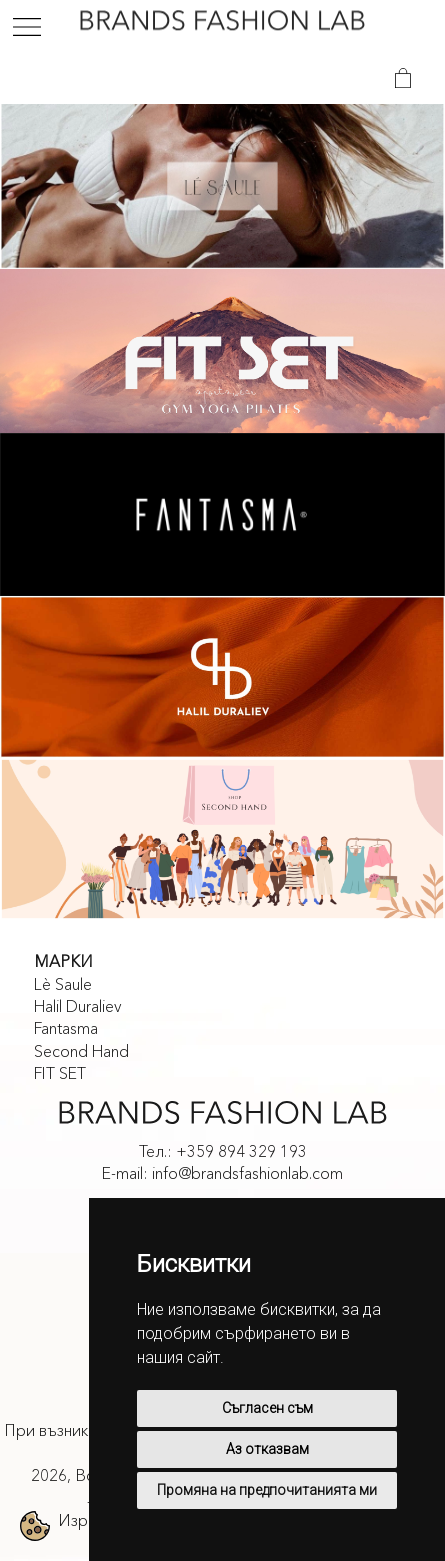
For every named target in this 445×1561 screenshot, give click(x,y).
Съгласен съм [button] (267, 1408)
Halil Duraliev (78, 1006)
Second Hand (81, 1051)
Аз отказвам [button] (267, 1449)
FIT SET (60, 1073)
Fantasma (66, 1028)
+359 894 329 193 (241, 1151)
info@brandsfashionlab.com (247, 1173)
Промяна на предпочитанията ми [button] (267, 1490)
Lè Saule (63, 984)
